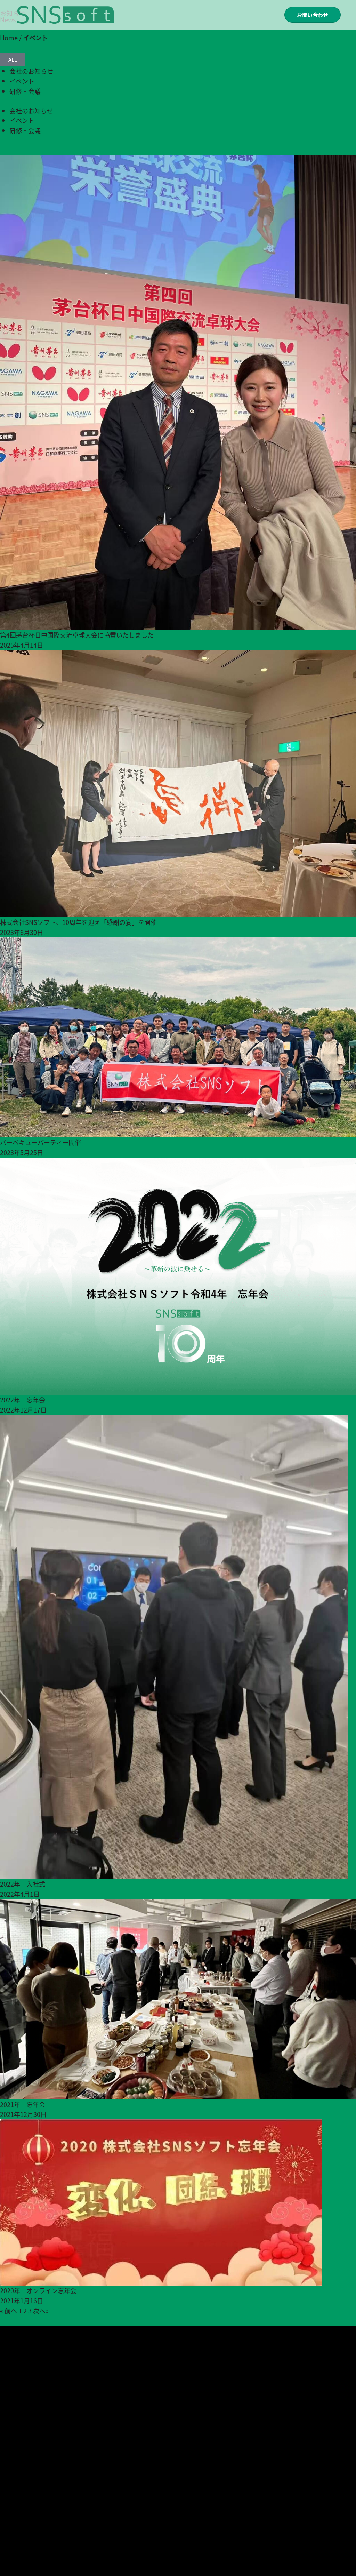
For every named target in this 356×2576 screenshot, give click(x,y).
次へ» (41, 2310)
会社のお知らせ (31, 70)
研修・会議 (25, 91)
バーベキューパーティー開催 (40, 1142)
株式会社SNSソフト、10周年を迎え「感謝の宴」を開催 (78, 922)
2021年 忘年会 (22, 2104)
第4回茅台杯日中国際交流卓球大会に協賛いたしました (77, 634)
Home (9, 37)
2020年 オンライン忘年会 (38, 2290)
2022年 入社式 (22, 1883)
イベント (21, 81)
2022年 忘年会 (22, 1399)
